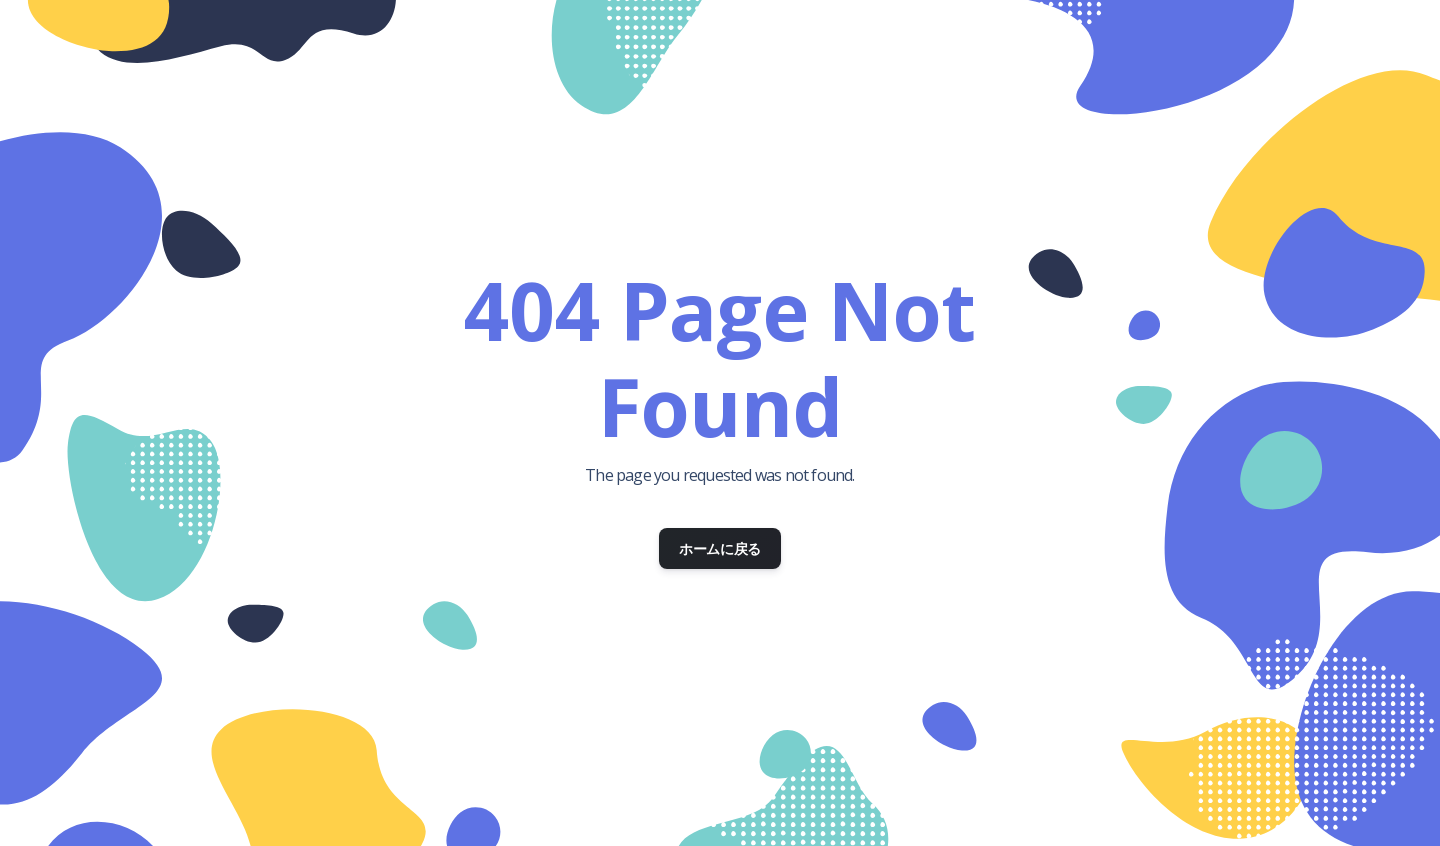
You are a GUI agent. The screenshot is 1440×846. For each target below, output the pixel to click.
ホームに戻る (720, 548)
